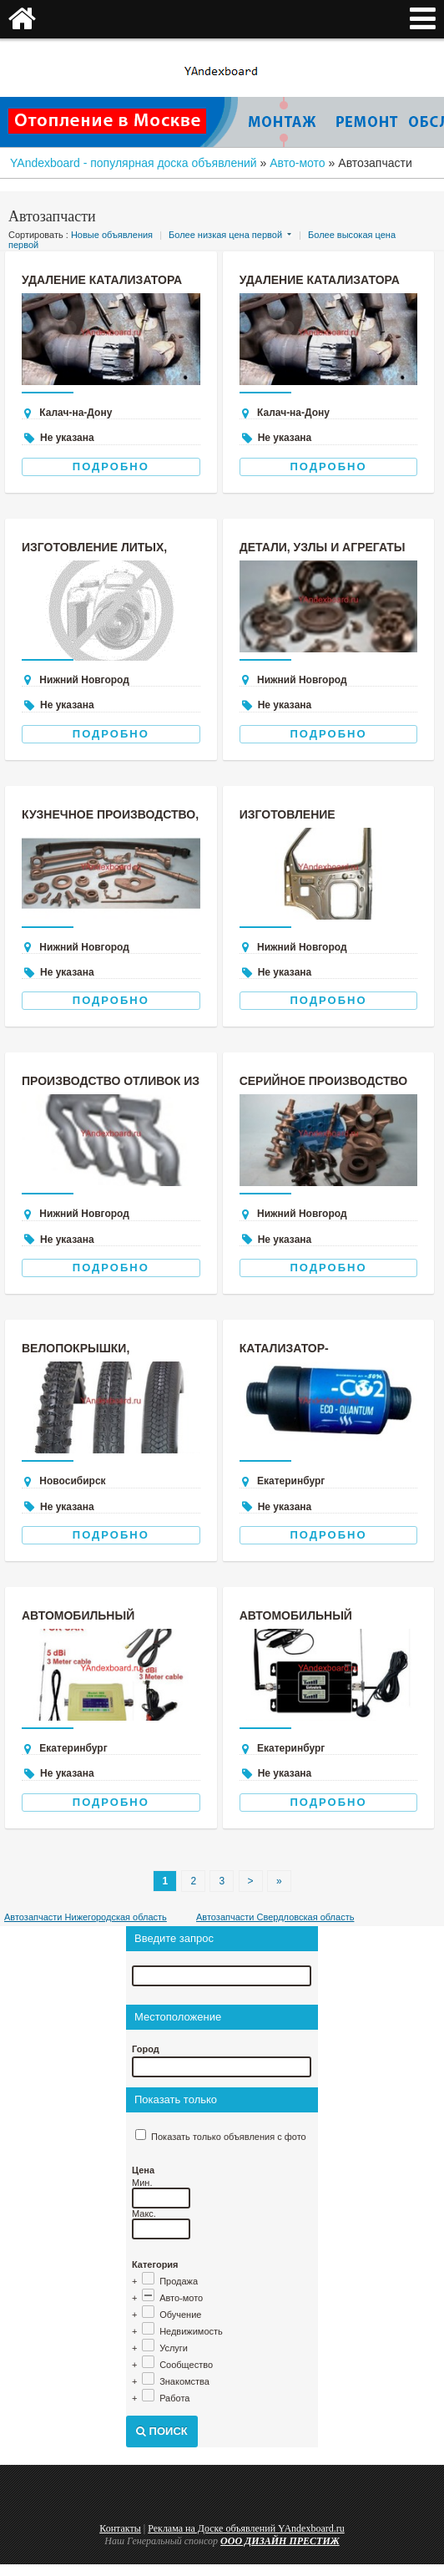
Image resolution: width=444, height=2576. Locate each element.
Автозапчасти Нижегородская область (85, 1917)
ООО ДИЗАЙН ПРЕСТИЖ (280, 2541)
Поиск (162, 2431)
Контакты (120, 2528)
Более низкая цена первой (225, 235)
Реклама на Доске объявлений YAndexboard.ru (246, 2528)
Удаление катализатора (102, 280)
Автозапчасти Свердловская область (275, 1917)
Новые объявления (112, 235)
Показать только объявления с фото (228, 2137)
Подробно (111, 466)
